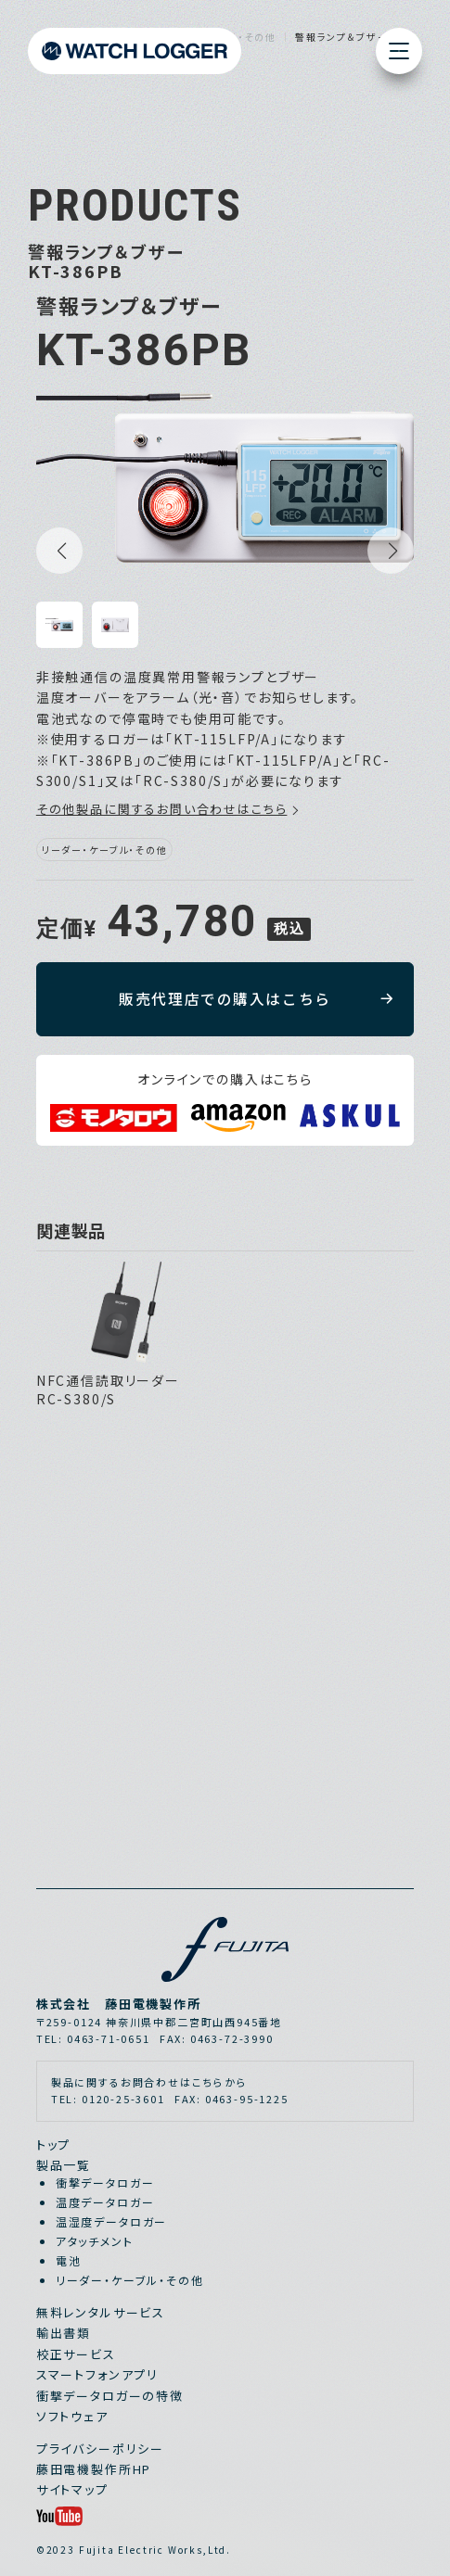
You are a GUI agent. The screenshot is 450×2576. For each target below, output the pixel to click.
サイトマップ (72, 2489)
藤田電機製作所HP (93, 2469)
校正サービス (76, 2354)
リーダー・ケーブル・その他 (130, 2280)
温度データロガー (105, 2202)
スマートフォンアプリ (97, 2374)
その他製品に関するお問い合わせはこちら (162, 809)
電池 (69, 2260)
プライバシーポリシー (100, 2448)
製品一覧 (63, 2165)
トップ (53, 2144)
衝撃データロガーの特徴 (110, 2396)
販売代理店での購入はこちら (224, 998)
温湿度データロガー (111, 2221)
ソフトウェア (72, 2416)
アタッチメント (95, 2241)
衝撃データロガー (105, 2182)
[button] (59, 550)
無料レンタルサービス (100, 2312)
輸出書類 (63, 2332)
